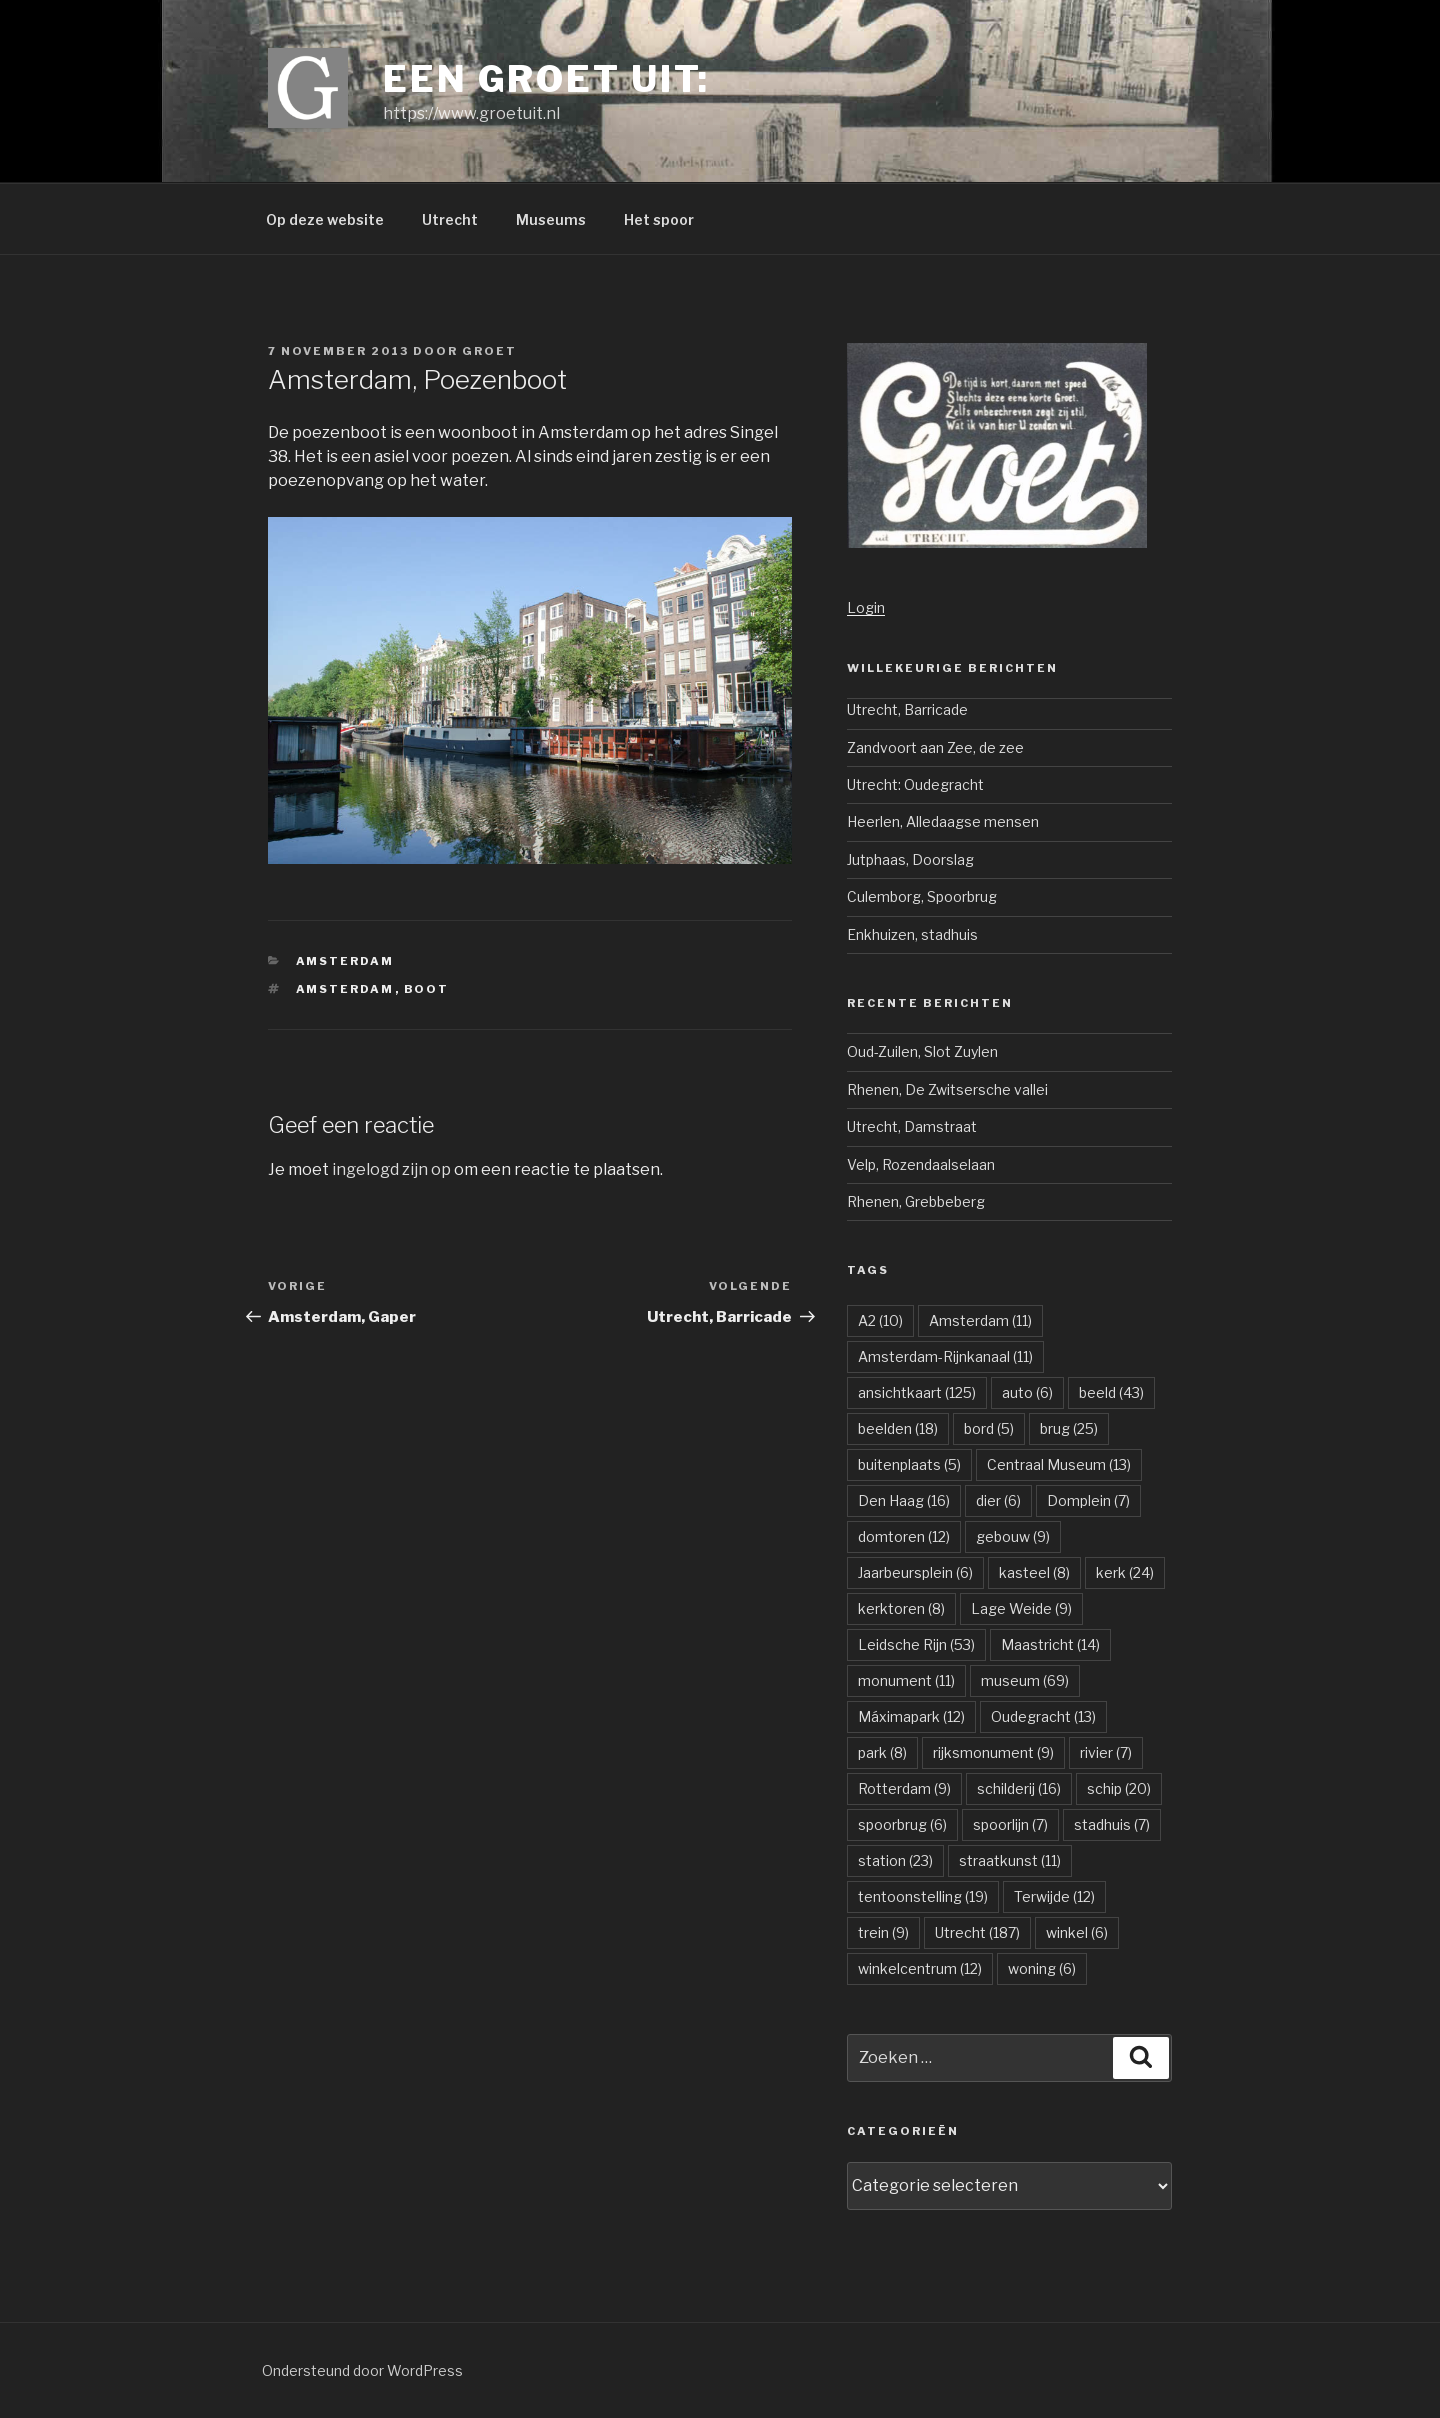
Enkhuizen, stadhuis (912, 934)
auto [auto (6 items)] (1027, 1392)
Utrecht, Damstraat (912, 1126)
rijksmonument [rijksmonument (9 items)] (993, 1752)
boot (427, 989)
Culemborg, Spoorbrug (922, 896)
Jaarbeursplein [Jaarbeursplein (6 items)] (915, 1572)
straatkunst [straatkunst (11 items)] (1010, 1860)
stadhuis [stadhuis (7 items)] (1112, 1824)
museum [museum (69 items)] (1025, 1680)
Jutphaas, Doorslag (910, 859)
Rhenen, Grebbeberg (916, 1201)
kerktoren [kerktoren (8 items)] (901, 1608)
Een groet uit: (546, 79)
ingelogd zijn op (391, 1169)
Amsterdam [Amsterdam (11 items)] (980, 1320)
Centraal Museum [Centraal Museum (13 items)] (1059, 1464)
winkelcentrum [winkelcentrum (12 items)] (920, 1968)
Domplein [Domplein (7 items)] (1088, 1500)
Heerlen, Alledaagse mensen (943, 821)
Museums (551, 219)
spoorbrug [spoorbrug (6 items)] (902, 1824)
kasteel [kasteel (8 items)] (1034, 1572)
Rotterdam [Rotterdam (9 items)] (904, 1788)
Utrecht (450, 219)
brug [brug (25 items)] (1069, 1428)
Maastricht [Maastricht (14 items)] (1050, 1644)
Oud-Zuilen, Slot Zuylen (922, 1051)
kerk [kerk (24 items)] (1125, 1572)
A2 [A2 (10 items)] (880, 1320)
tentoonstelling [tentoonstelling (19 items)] (923, 1896)
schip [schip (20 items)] (1119, 1788)
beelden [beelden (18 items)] (898, 1428)
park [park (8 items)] (882, 1752)
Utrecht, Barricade (907, 709)
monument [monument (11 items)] (906, 1680)
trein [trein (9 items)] (883, 1932)
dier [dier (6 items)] (998, 1500)
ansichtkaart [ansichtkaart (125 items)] (917, 1392)
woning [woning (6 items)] (1042, 1968)
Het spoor (659, 219)
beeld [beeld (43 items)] (1111, 1392)
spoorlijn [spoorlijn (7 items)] (1010, 1824)
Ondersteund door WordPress (362, 2370)
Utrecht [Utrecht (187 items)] (977, 1932)
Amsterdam (345, 961)
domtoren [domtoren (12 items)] (904, 1536)
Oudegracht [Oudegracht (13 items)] (1043, 1716)
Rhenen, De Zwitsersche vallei (947, 1089)
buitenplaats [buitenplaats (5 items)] (909, 1464)
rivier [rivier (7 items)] (1106, 1752)
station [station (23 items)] (895, 1860)
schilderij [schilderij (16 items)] (1019, 1788)
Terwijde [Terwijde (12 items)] (1054, 1896)
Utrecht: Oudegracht (915, 784)
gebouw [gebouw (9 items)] (1013, 1536)
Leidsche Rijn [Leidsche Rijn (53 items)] (916, 1644)
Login (866, 607)
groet (489, 351)
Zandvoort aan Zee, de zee (935, 747)
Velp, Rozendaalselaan (921, 1164)
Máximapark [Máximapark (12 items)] (911, 1716)
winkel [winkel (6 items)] (1077, 1932)
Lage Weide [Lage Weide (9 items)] (1021, 1608)
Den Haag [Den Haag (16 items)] (904, 1500)
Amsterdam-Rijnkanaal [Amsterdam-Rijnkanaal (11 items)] (945, 1356)
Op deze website (325, 219)
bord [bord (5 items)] (989, 1428)
